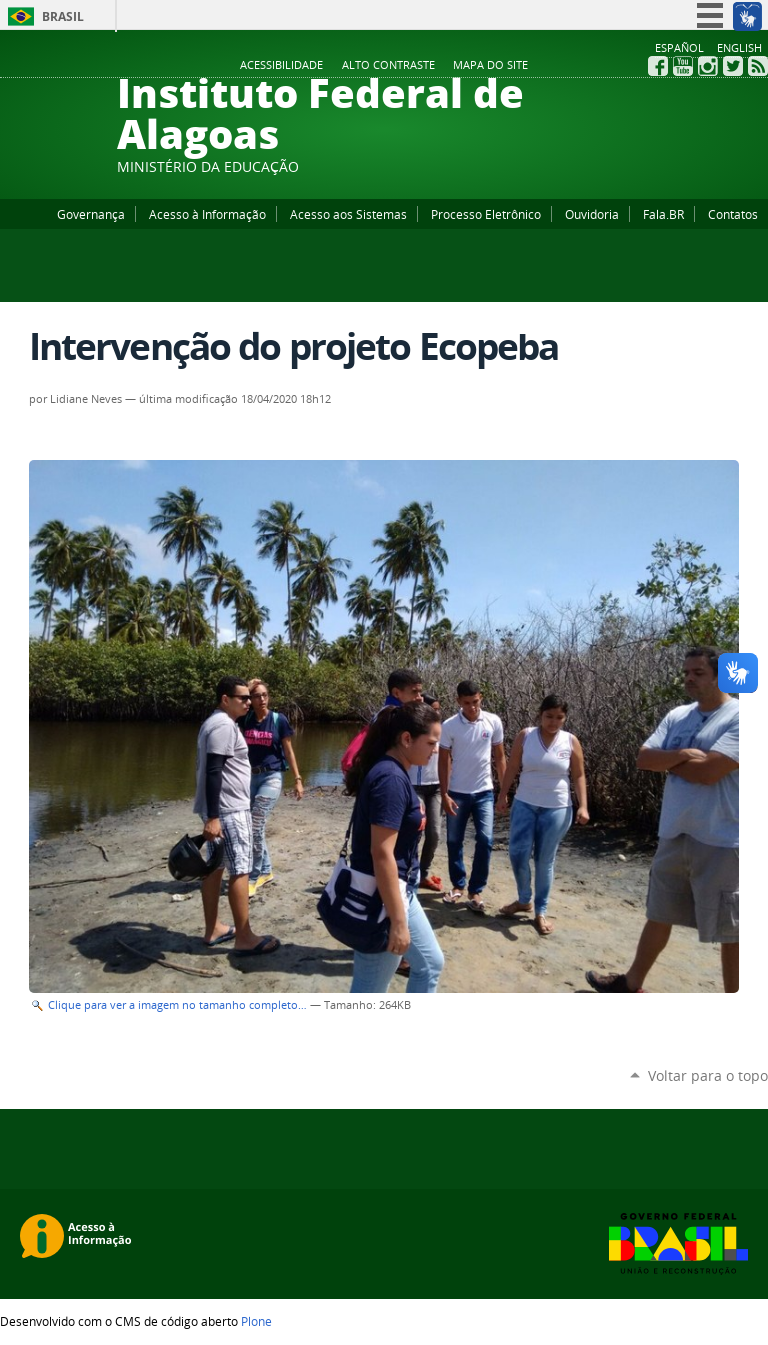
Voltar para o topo (708, 1075)
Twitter (733, 66)
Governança (91, 214)
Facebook (658, 66)
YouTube (683, 66)
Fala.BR (663, 214)
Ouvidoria (592, 214)
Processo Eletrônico (486, 214)
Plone (256, 1321)
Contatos (733, 214)
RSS (758, 66)
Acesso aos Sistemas (348, 214)
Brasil (63, 16)
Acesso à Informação (207, 214)
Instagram (708, 66)
